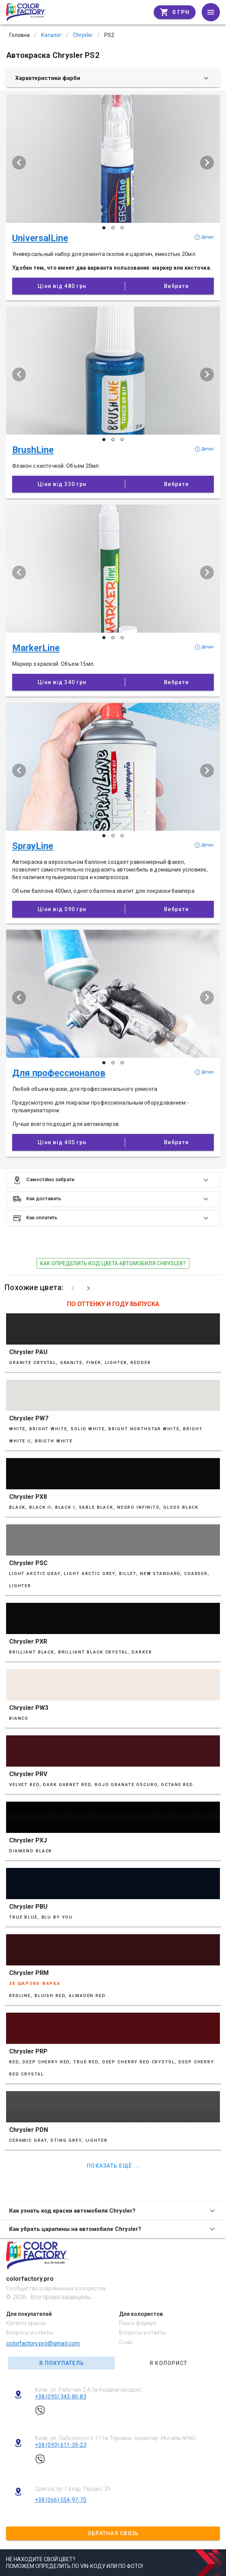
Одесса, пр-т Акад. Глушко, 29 (72, 2489)
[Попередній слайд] (19, 162)
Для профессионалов (58, 1073)
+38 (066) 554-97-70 (60, 2500)
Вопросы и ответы (29, 2333)
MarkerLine (36, 648)
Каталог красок (26, 2323)
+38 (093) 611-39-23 (60, 2445)
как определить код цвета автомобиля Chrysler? (113, 1263)
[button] (113, 1180)
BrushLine (33, 450)
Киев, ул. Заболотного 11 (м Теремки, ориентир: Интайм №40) (115, 2438)
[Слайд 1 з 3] (103, 227)
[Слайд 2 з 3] (113, 227)
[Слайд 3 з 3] (122, 227)
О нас (126, 2342)
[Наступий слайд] (207, 162)
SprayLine (32, 846)
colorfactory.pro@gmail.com (43, 2343)
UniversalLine (40, 238)
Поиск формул (137, 2323)
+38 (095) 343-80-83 (60, 2397)
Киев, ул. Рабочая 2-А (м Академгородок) (88, 2390)
